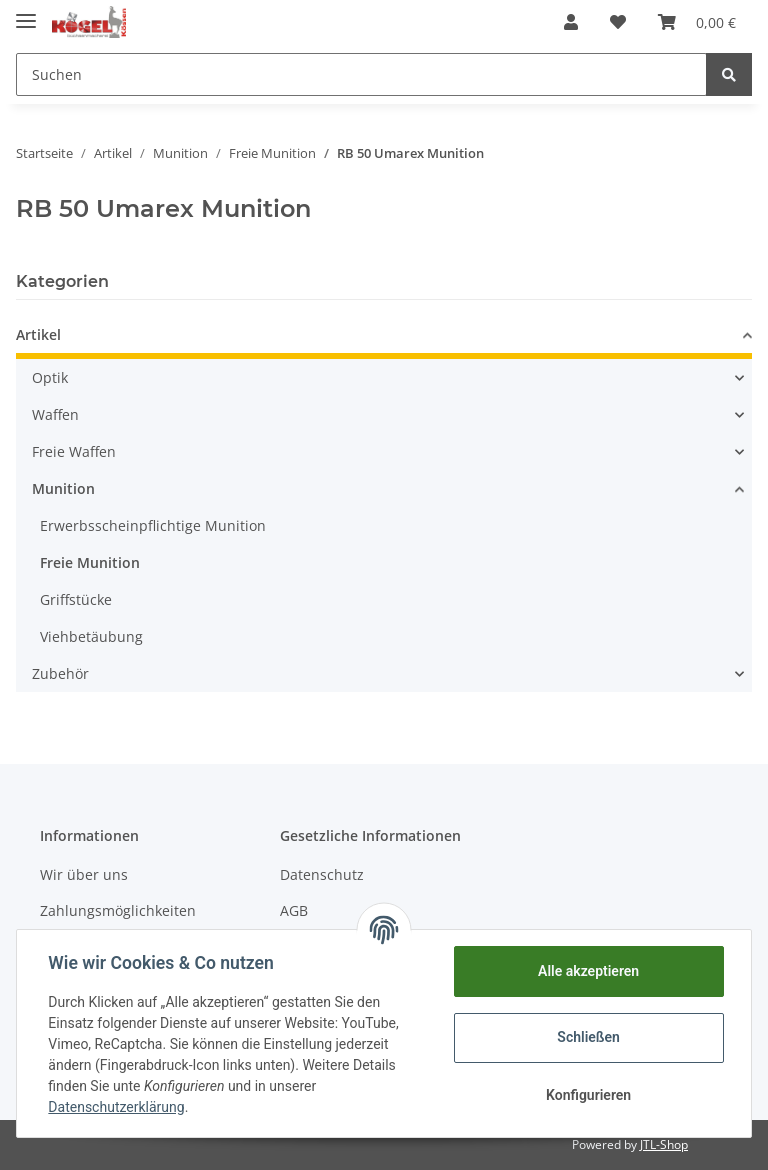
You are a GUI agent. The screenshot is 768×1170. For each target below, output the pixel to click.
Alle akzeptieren (587, 971)
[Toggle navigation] (26, 12)
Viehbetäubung (91, 636)
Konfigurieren (587, 1095)
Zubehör (60, 673)
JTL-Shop (664, 1144)
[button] (571, 22)
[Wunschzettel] (618, 22)
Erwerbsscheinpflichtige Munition (153, 525)
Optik (50, 377)
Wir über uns (84, 874)
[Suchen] (361, 74)
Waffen (55, 414)
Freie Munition (90, 562)
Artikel (38, 334)
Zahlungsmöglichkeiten (118, 910)
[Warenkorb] (697, 22)
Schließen (588, 1037)
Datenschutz (322, 874)
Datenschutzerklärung (117, 1107)
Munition (63, 488)
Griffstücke (76, 599)
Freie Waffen (74, 451)
